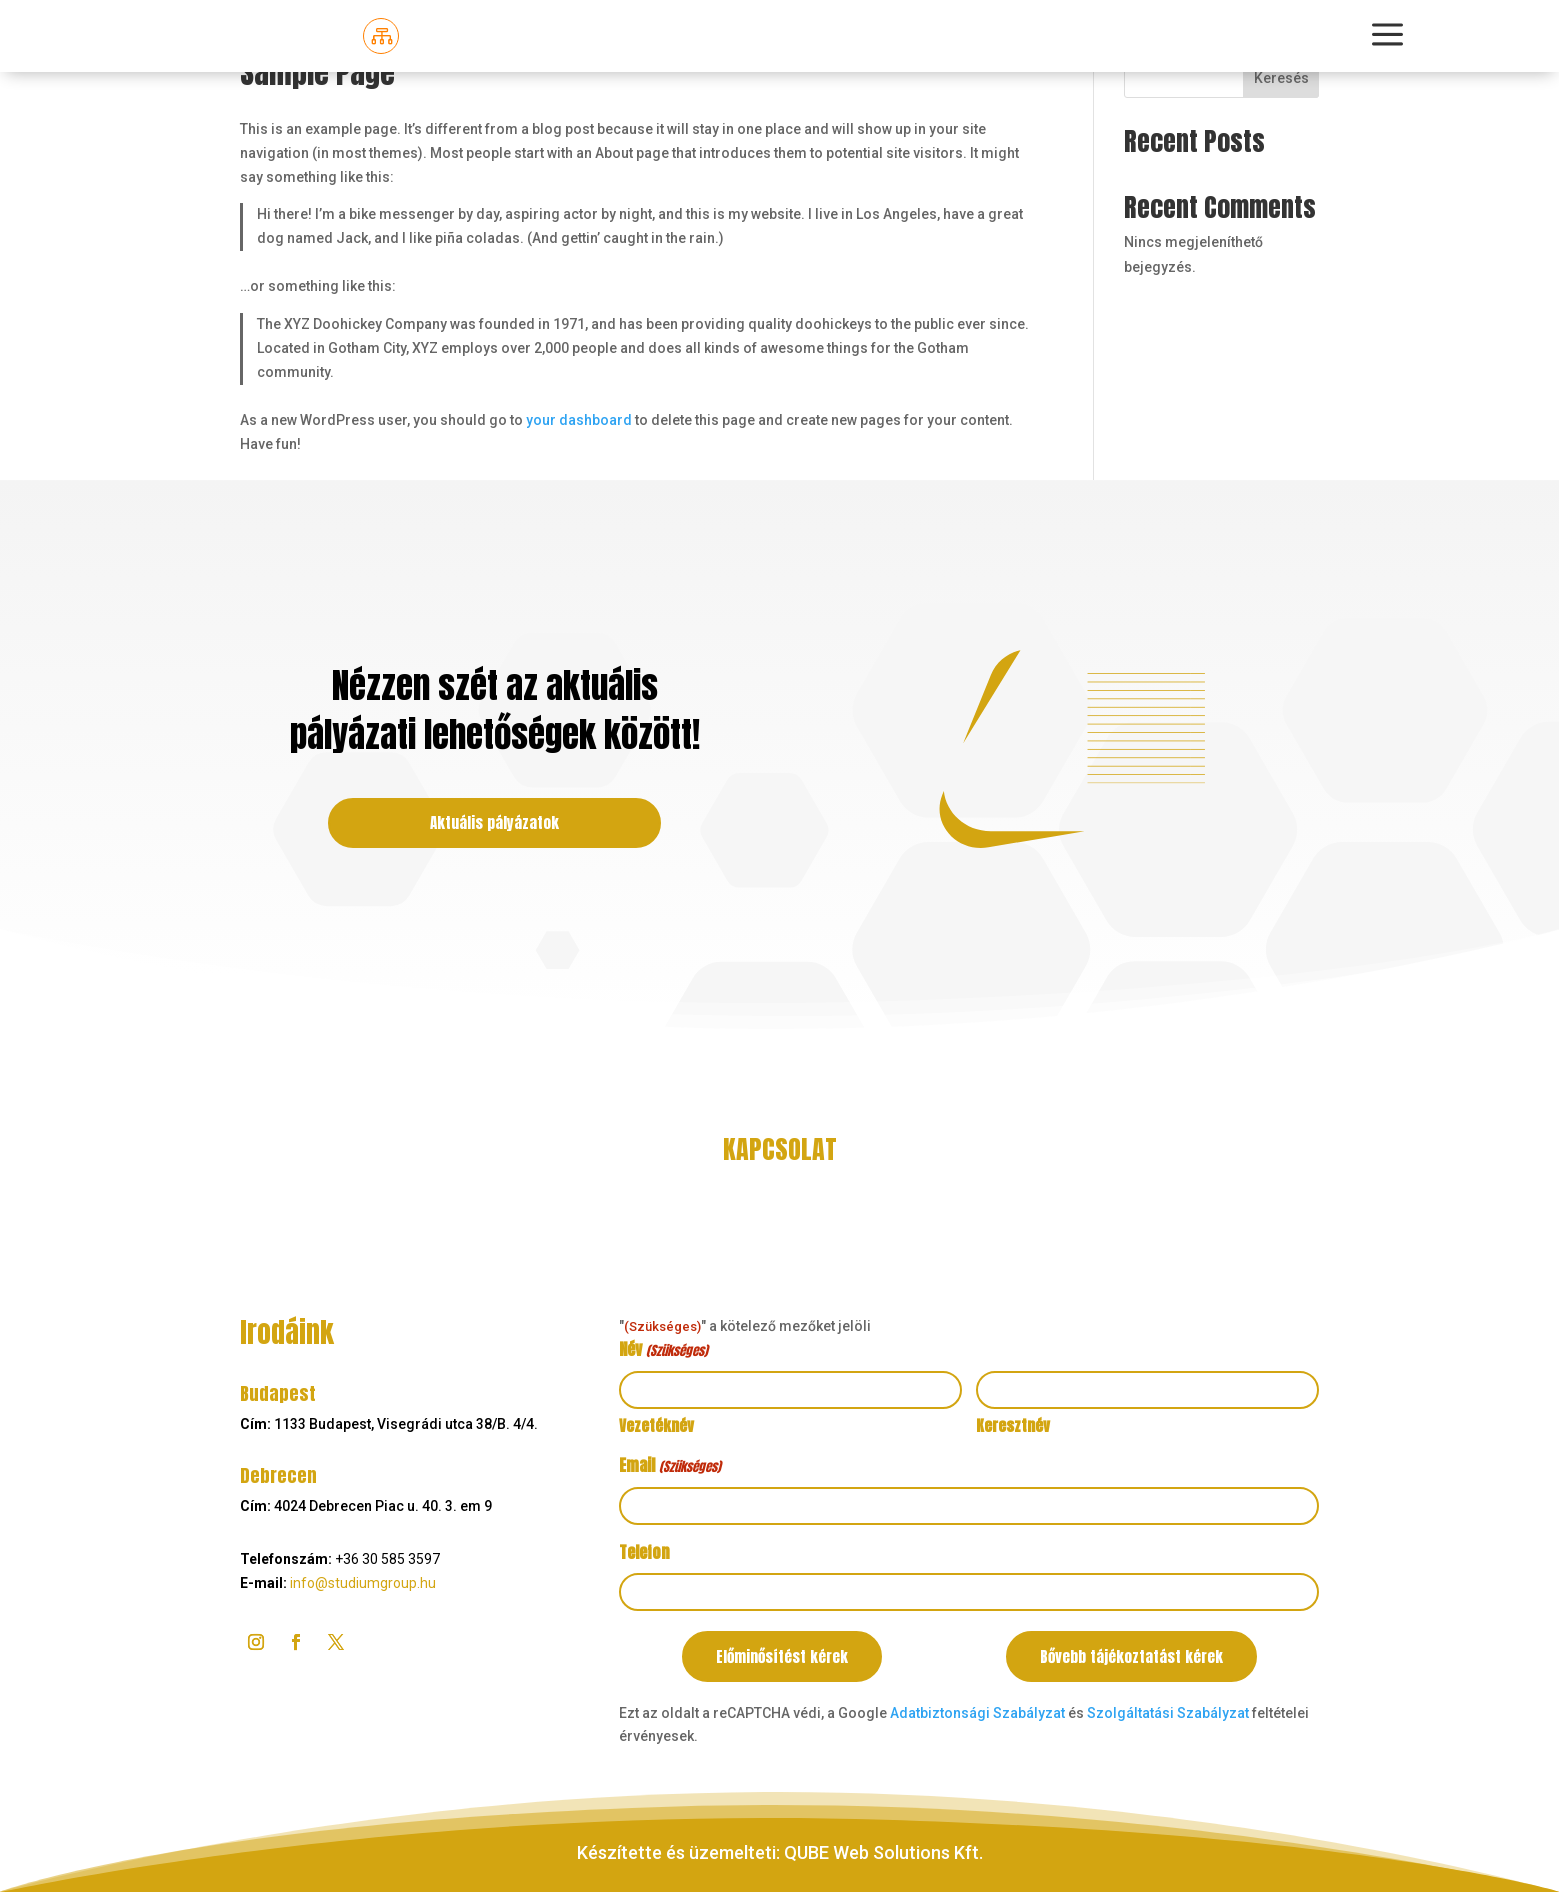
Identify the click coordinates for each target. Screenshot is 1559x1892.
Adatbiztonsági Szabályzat (977, 1713)
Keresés (1281, 78)
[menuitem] (381, 36)
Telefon (644, 1552)
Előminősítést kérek (782, 1656)
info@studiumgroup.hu (363, 1583)
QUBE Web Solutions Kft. (883, 1852)
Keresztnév (1013, 1425)
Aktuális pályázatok (494, 822)
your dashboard (579, 420)
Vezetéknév (656, 1425)
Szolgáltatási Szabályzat (1168, 1713)
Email (669, 1466)
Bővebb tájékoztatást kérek (1131, 1656)
